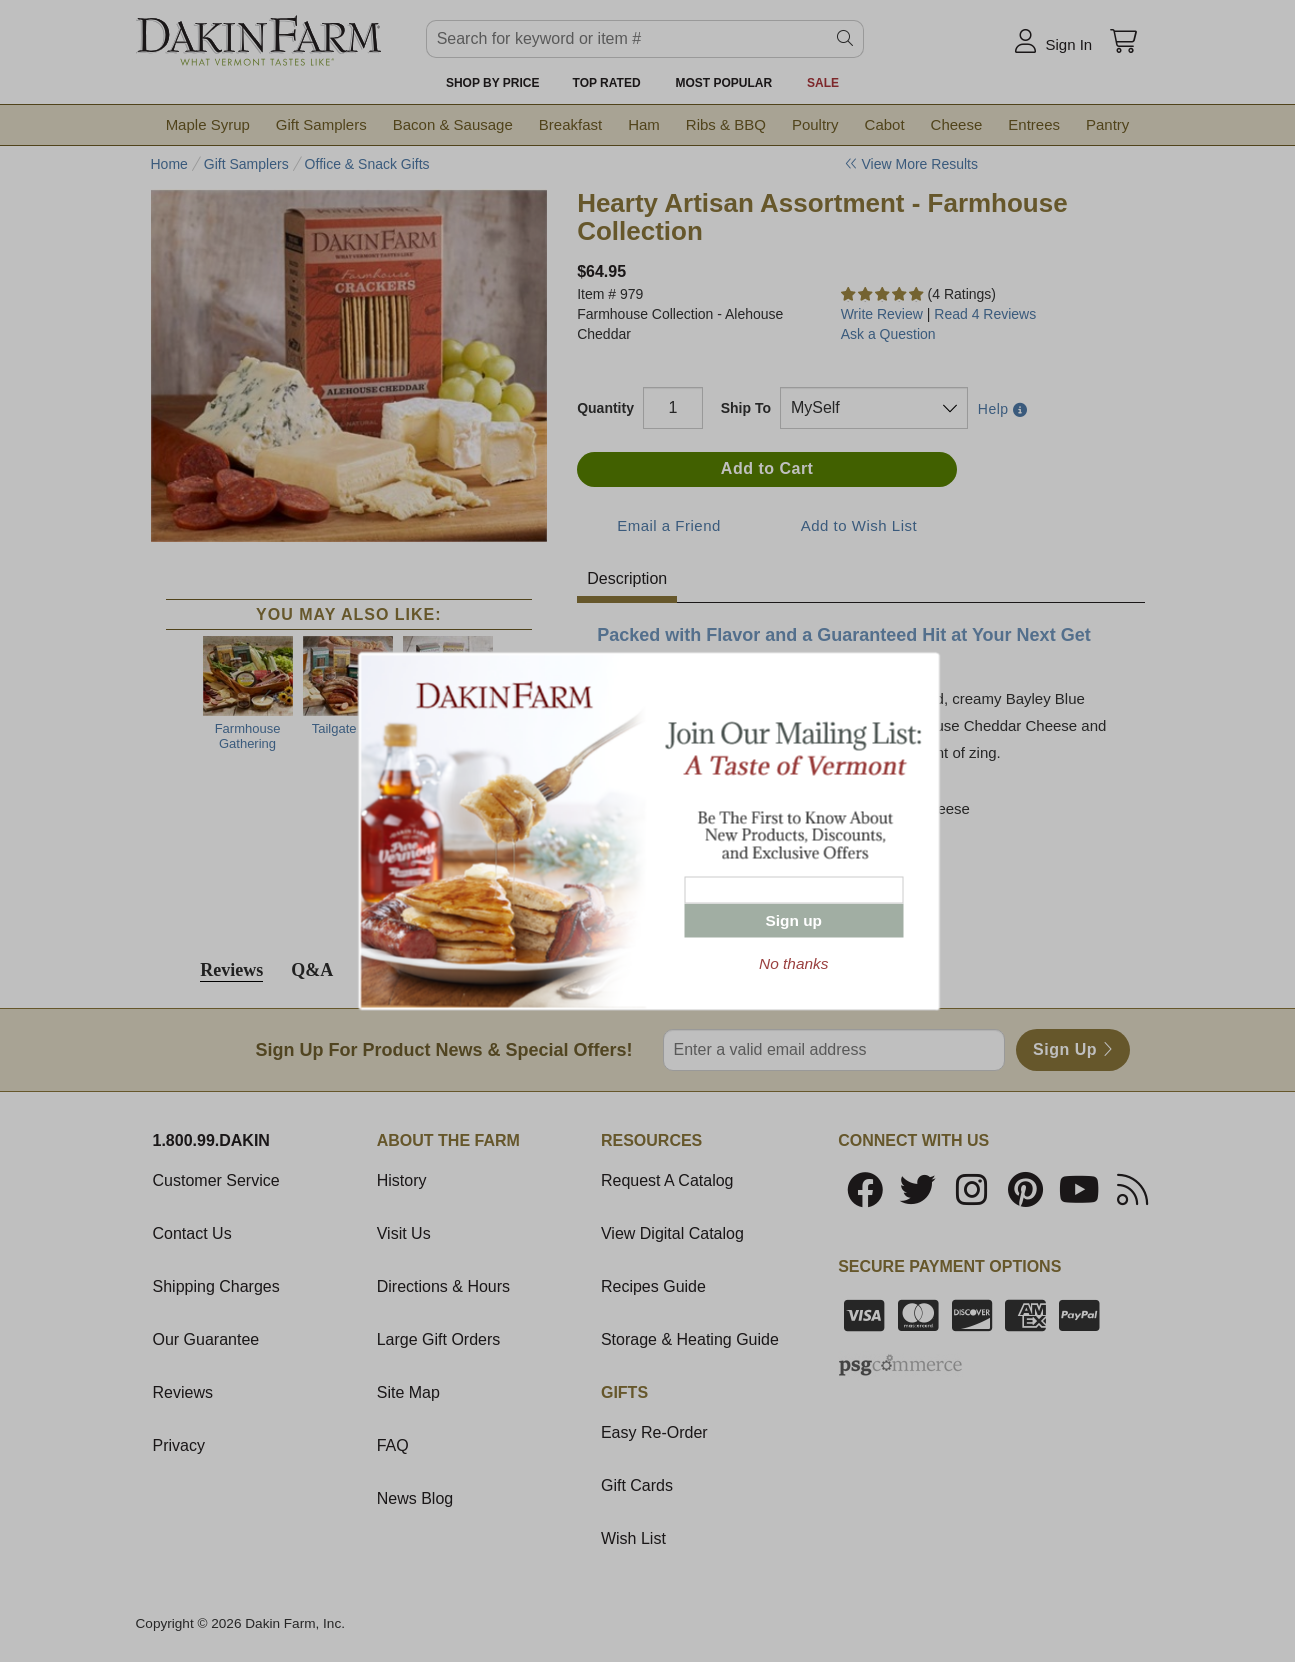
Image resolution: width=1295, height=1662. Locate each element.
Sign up (794, 920)
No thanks (793, 963)
